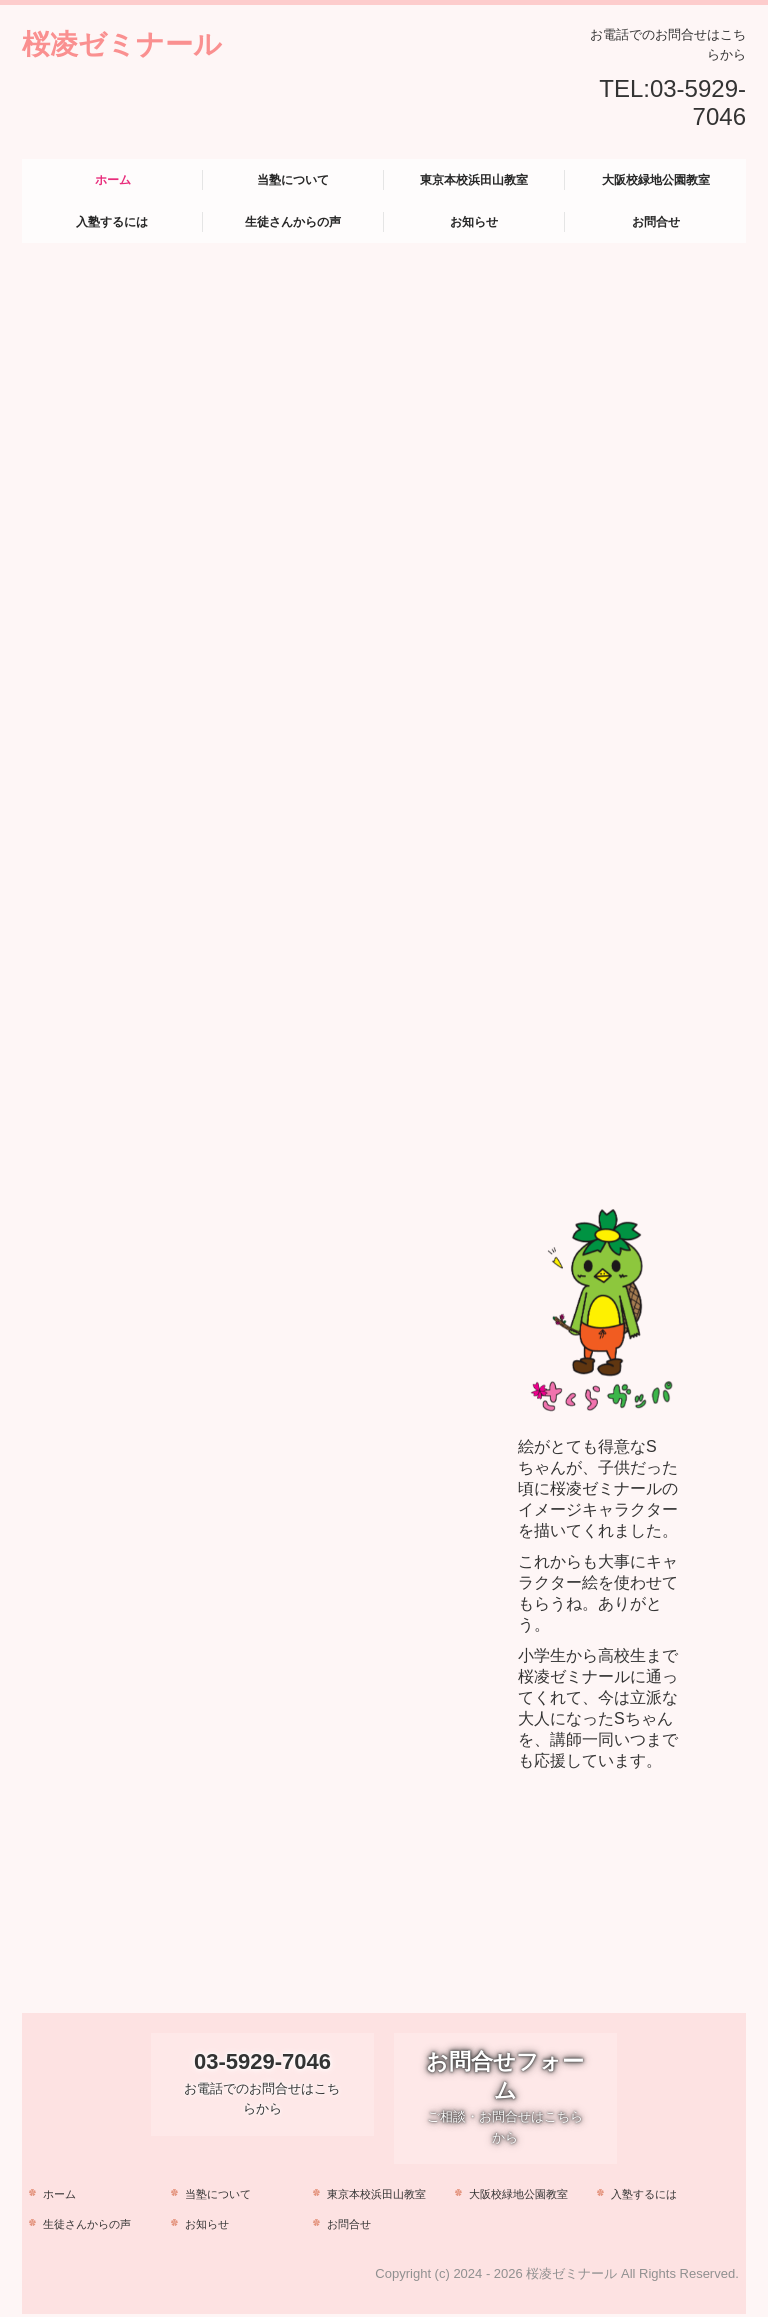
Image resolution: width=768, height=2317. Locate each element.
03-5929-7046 (698, 102)
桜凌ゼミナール (122, 44)
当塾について (293, 180)
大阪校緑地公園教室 (656, 180)
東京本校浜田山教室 (474, 180)
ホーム (113, 180)
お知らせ (474, 222)
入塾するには (112, 222)
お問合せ (656, 222)
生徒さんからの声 (293, 222)
